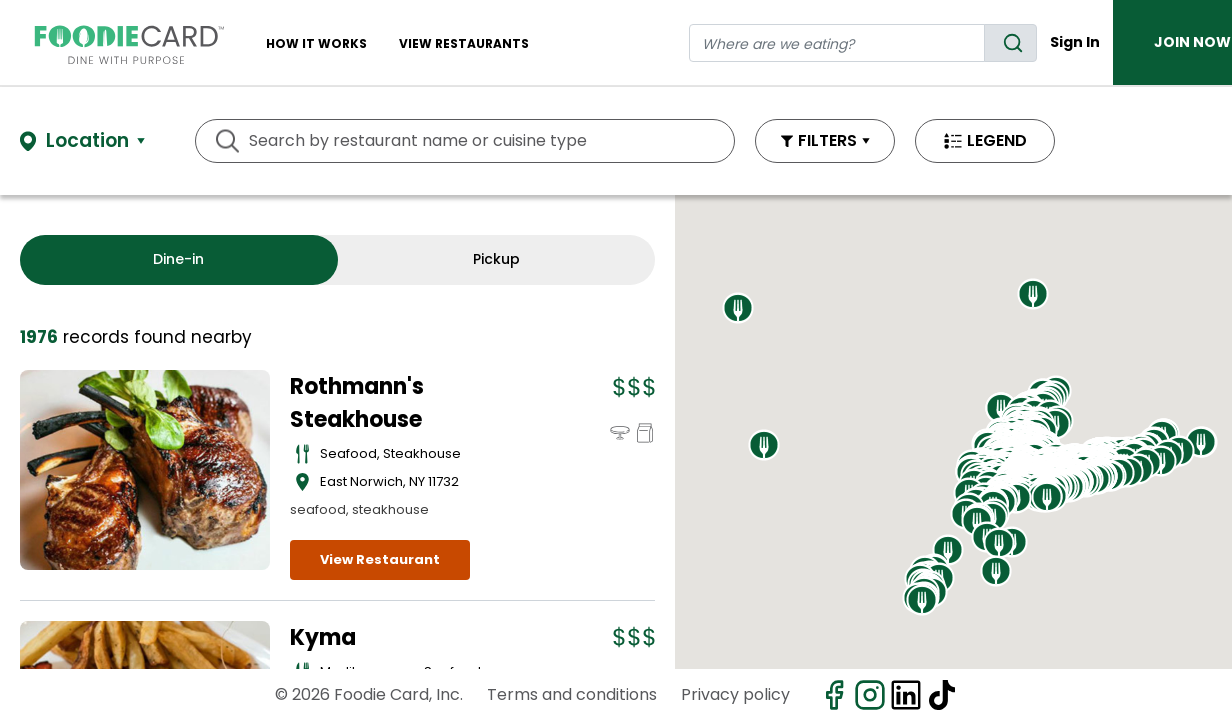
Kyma (323, 637)
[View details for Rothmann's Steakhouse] (145, 470)
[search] (1010, 43)
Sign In (1075, 42)
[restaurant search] (837, 43)
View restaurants (464, 43)
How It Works (316, 43)
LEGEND (997, 140)
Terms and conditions (572, 694)
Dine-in (178, 259)
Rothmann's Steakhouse (357, 403)
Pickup (496, 259)
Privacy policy (735, 694)
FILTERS (827, 140)
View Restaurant (380, 559)
